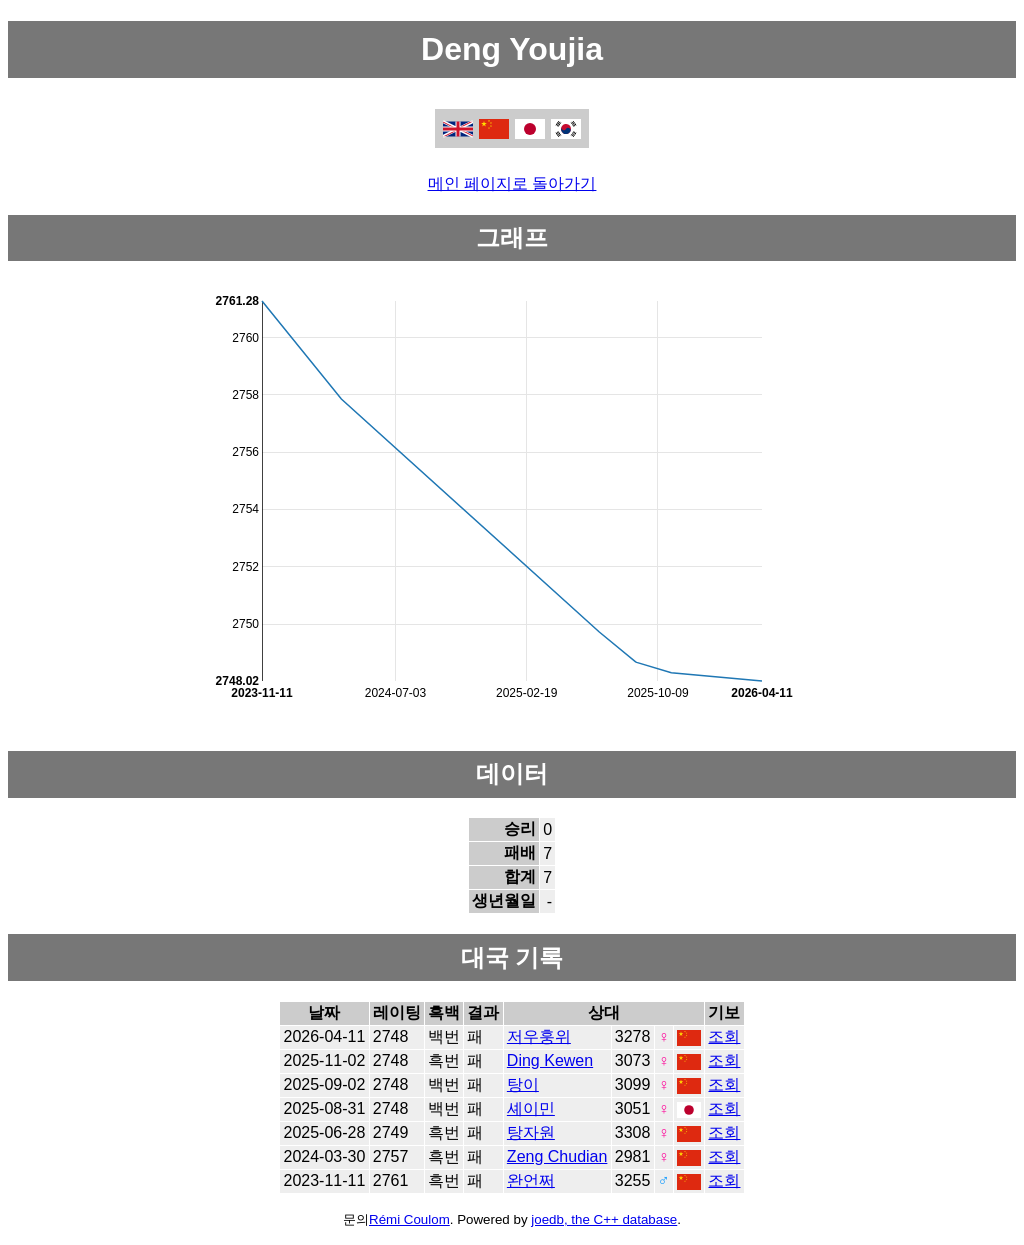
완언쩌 (531, 1180)
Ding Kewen (550, 1060)
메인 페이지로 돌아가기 (512, 183)
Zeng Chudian (557, 1156)
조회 (724, 1036)
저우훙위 (539, 1036)
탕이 (523, 1084)
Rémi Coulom (409, 1219)
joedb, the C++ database (604, 1219)
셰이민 (531, 1108)
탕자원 (531, 1132)
